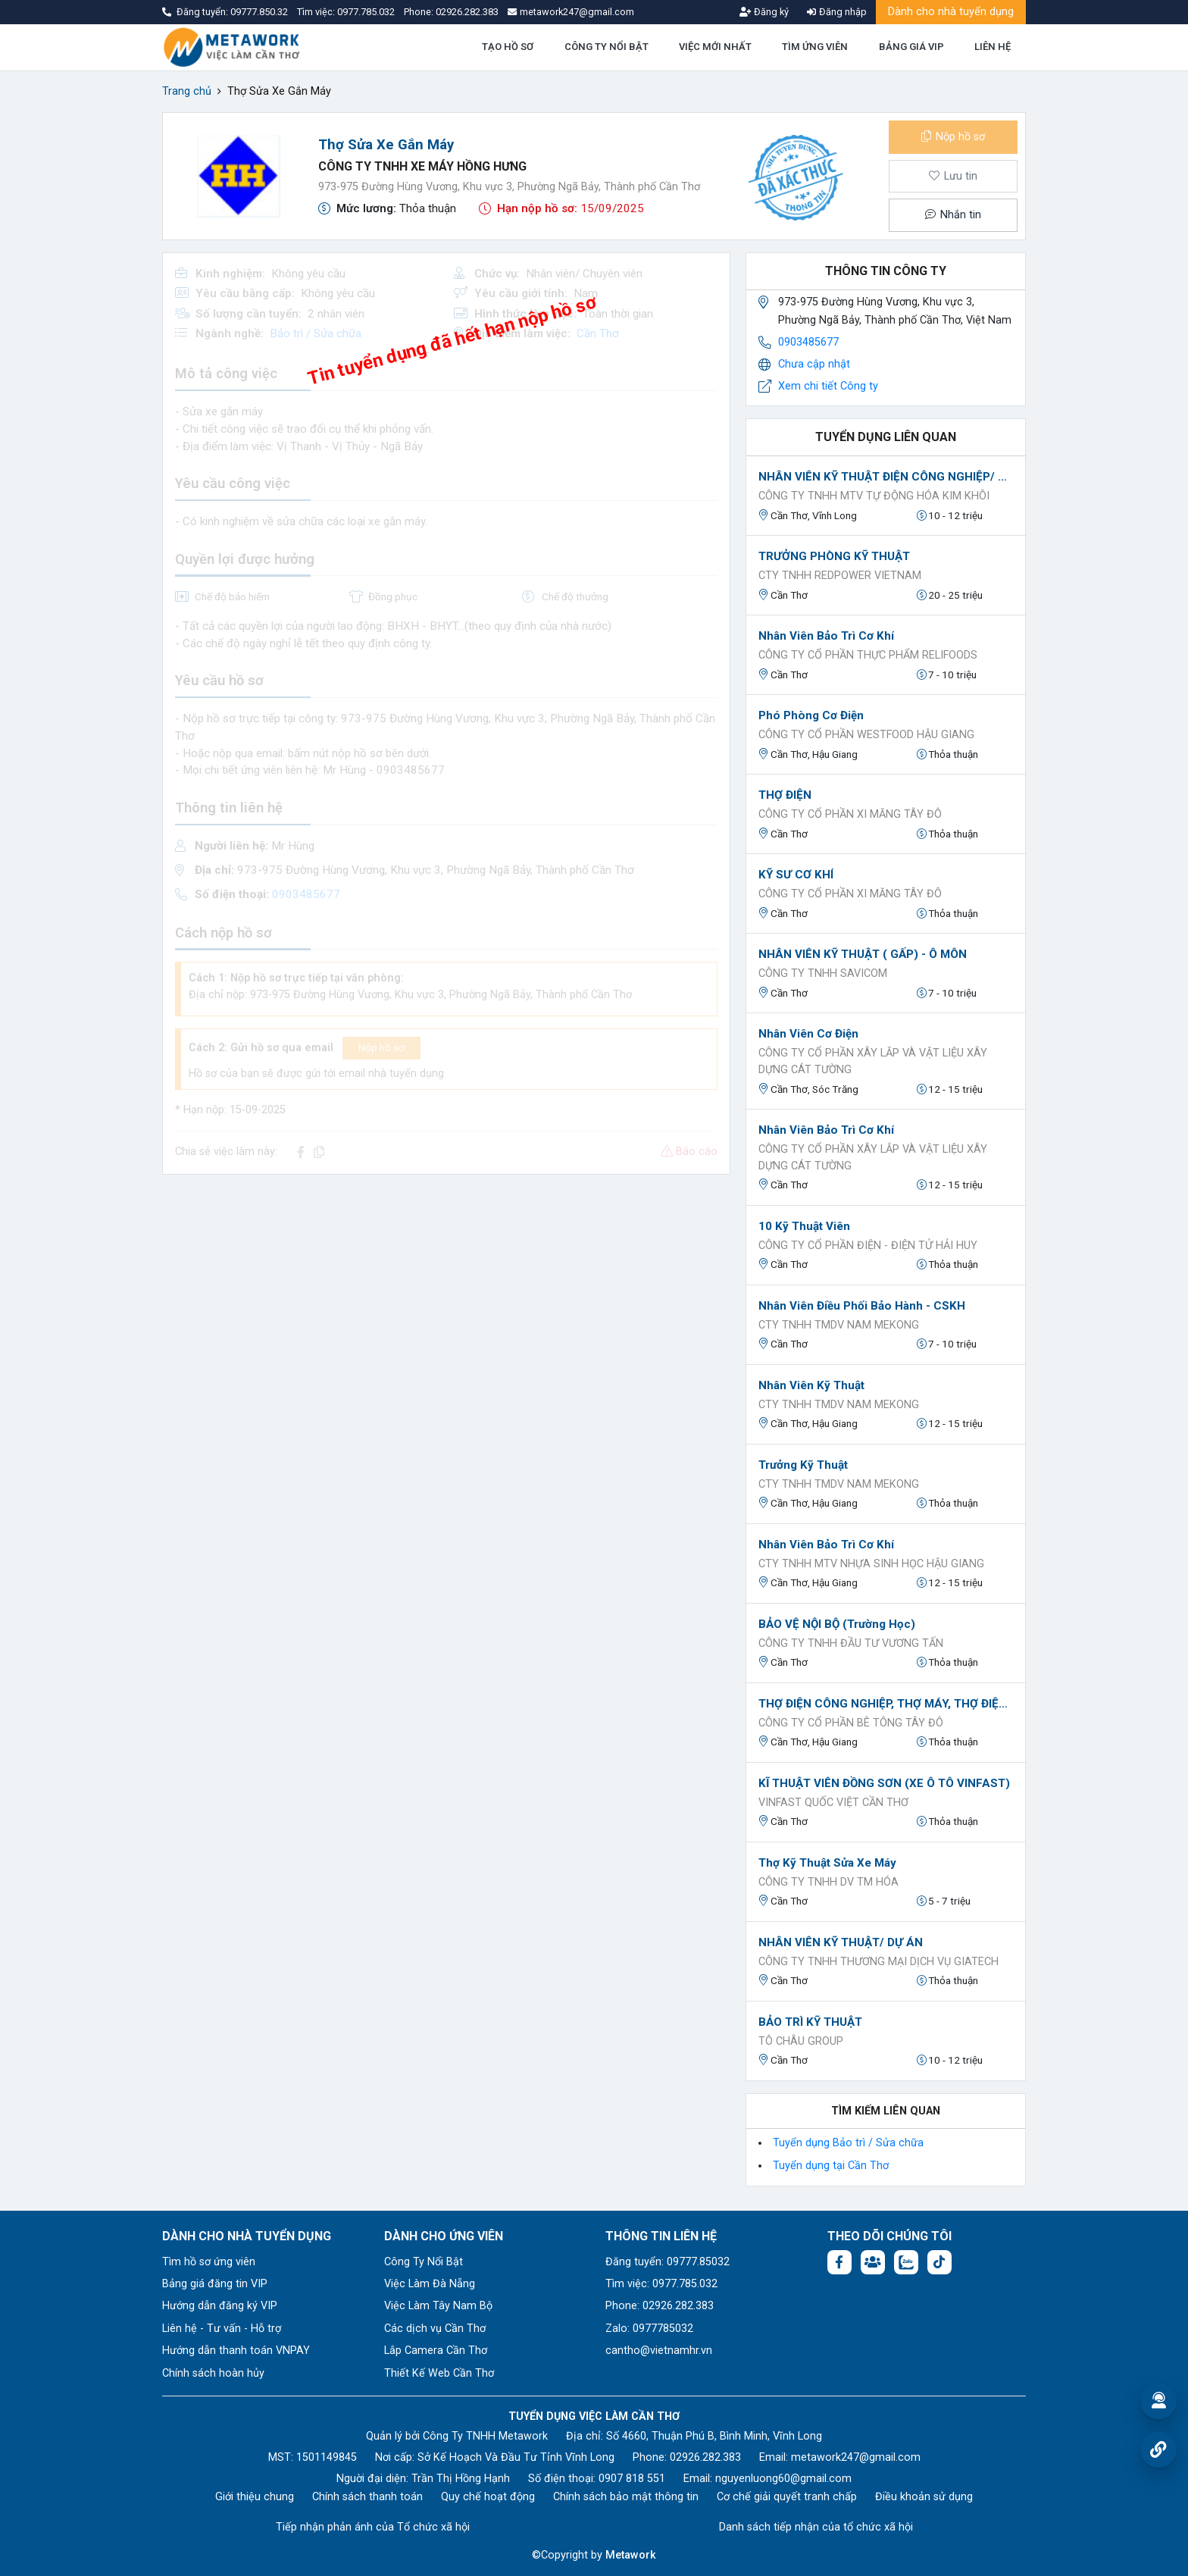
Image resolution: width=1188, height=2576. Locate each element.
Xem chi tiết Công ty (828, 386)
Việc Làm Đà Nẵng (429, 2283)
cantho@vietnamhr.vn (658, 2350)
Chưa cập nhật (814, 364)
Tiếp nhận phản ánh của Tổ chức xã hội (373, 2527)
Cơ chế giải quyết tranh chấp (787, 2496)
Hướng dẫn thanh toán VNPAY (236, 2350)
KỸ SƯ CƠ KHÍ (795, 874)
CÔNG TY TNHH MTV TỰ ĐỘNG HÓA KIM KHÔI (873, 496)
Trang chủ (186, 91)
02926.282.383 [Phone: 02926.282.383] (705, 2457)
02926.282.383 (467, 11)
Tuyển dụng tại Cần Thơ (831, 2165)
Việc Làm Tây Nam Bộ (438, 2305)
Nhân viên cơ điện (808, 1034)
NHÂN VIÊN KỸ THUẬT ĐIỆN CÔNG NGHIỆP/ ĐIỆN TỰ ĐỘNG (885, 477)
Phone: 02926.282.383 (659, 2305)
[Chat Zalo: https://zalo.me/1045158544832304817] (906, 2262)
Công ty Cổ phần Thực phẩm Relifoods (867, 655)
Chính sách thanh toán (367, 2496)
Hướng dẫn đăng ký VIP (219, 2305)
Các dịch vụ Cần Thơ (435, 2328)
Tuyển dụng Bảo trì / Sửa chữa (848, 2142)
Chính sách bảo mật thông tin (626, 2496)
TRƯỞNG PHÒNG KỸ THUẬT (834, 556)
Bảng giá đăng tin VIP (214, 2283)
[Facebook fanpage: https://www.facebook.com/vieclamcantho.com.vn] (839, 2262)
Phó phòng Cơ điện (811, 715)
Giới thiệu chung (254, 2496)
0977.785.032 (367, 11)
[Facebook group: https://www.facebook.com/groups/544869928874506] (873, 2262)
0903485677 (808, 342)
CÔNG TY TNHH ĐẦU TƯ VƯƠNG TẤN (850, 1643)
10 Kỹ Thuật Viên (804, 1226)
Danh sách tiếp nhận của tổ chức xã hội (816, 2527)
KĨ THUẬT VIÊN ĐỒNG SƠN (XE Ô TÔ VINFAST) (884, 1783)
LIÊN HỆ (992, 46)
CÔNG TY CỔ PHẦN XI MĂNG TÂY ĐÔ (850, 814)
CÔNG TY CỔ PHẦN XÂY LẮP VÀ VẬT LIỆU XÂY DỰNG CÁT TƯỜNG (872, 1061)
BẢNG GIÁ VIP (911, 46)
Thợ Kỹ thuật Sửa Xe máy (827, 1863)
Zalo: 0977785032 (649, 2328)
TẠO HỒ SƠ (507, 46)
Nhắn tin (953, 214)
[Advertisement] (446, 1293)
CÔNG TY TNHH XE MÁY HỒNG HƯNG (422, 166)
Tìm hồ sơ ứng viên (208, 2261)
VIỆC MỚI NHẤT (715, 46)
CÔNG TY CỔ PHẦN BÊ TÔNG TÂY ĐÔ (850, 1723)
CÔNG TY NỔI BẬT (606, 46)
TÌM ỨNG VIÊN (815, 46)
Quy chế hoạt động (488, 2496)
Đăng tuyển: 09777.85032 (667, 2261)
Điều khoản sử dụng (924, 2496)
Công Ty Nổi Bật (423, 2261)
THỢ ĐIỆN (784, 795)
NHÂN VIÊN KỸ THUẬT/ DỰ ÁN (840, 1942)
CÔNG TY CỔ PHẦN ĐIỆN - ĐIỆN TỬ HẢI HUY (867, 1245)
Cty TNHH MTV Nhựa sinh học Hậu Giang (871, 1563)
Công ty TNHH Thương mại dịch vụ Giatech (878, 1961)
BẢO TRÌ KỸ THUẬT (810, 2022)
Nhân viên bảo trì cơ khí (826, 636)
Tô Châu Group (800, 2041)
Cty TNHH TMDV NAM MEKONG (838, 1325)
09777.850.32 (260, 11)
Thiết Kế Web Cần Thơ (439, 2373)
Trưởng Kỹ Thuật (803, 1465)
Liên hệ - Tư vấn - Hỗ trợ (221, 2328)
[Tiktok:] (939, 2262)
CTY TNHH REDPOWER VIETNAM (839, 575)
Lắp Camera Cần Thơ (435, 2350)
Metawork (630, 2555)
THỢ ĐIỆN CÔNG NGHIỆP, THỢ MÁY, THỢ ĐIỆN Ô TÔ (885, 1704)
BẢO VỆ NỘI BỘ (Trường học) (836, 1624)
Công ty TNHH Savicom (822, 973)
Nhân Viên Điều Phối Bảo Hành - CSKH (861, 1306)
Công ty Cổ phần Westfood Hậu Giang (866, 734)
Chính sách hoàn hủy (213, 2373)
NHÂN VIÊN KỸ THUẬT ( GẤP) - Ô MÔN (862, 954)
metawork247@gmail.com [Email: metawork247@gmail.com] (856, 2457)
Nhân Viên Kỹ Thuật (811, 1385)
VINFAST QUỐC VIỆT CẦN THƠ (833, 1802)
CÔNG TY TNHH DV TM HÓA (828, 1882)
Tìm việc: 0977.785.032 (661, 2283)
